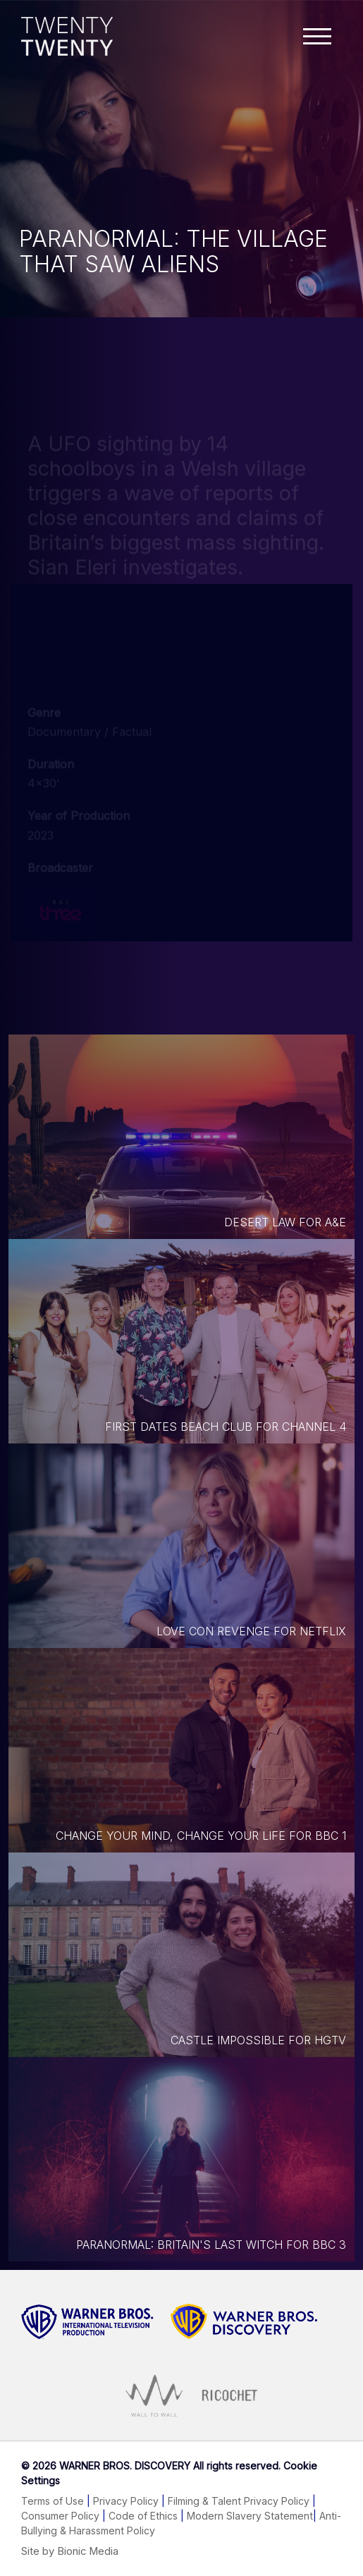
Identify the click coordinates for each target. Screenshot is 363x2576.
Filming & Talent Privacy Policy (238, 2501)
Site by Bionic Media (69, 2551)
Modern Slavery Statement (250, 2516)
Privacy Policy (126, 2501)
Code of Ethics (143, 2516)
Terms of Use (52, 2501)
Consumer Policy (60, 2516)
